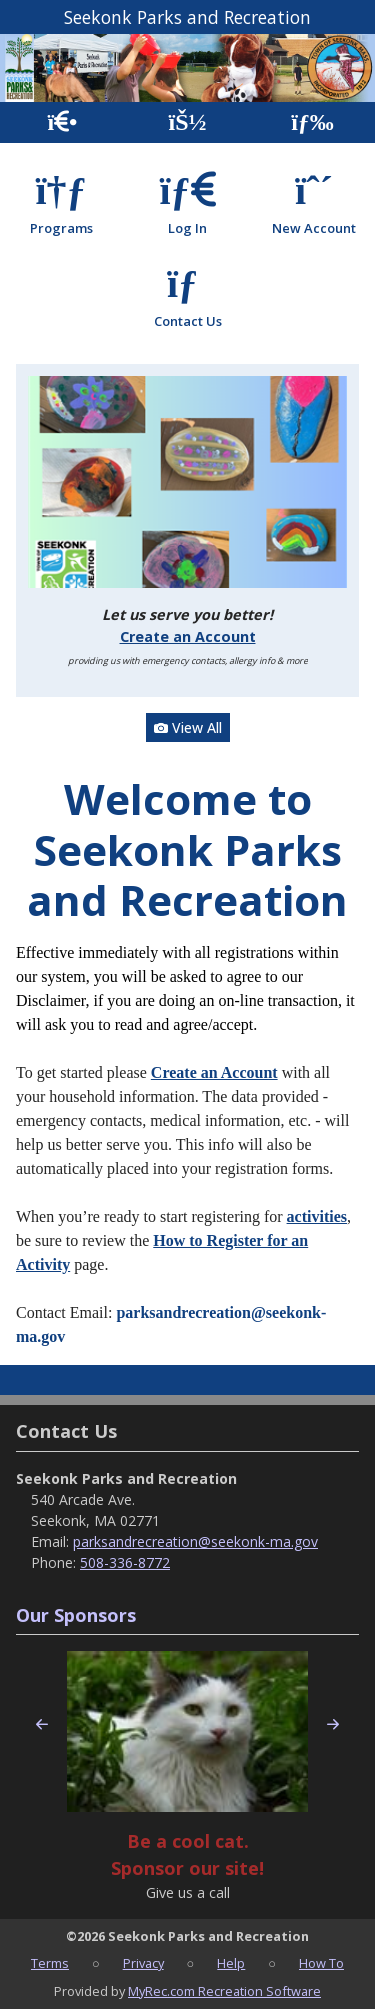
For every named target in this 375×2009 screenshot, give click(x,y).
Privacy (143, 1963)
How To (321, 1963)
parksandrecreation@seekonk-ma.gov (195, 1541)
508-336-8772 (125, 1562)
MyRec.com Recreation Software (224, 1991)
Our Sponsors (76, 1615)
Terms (50, 1963)
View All (188, 727)
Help (231, 1963)
